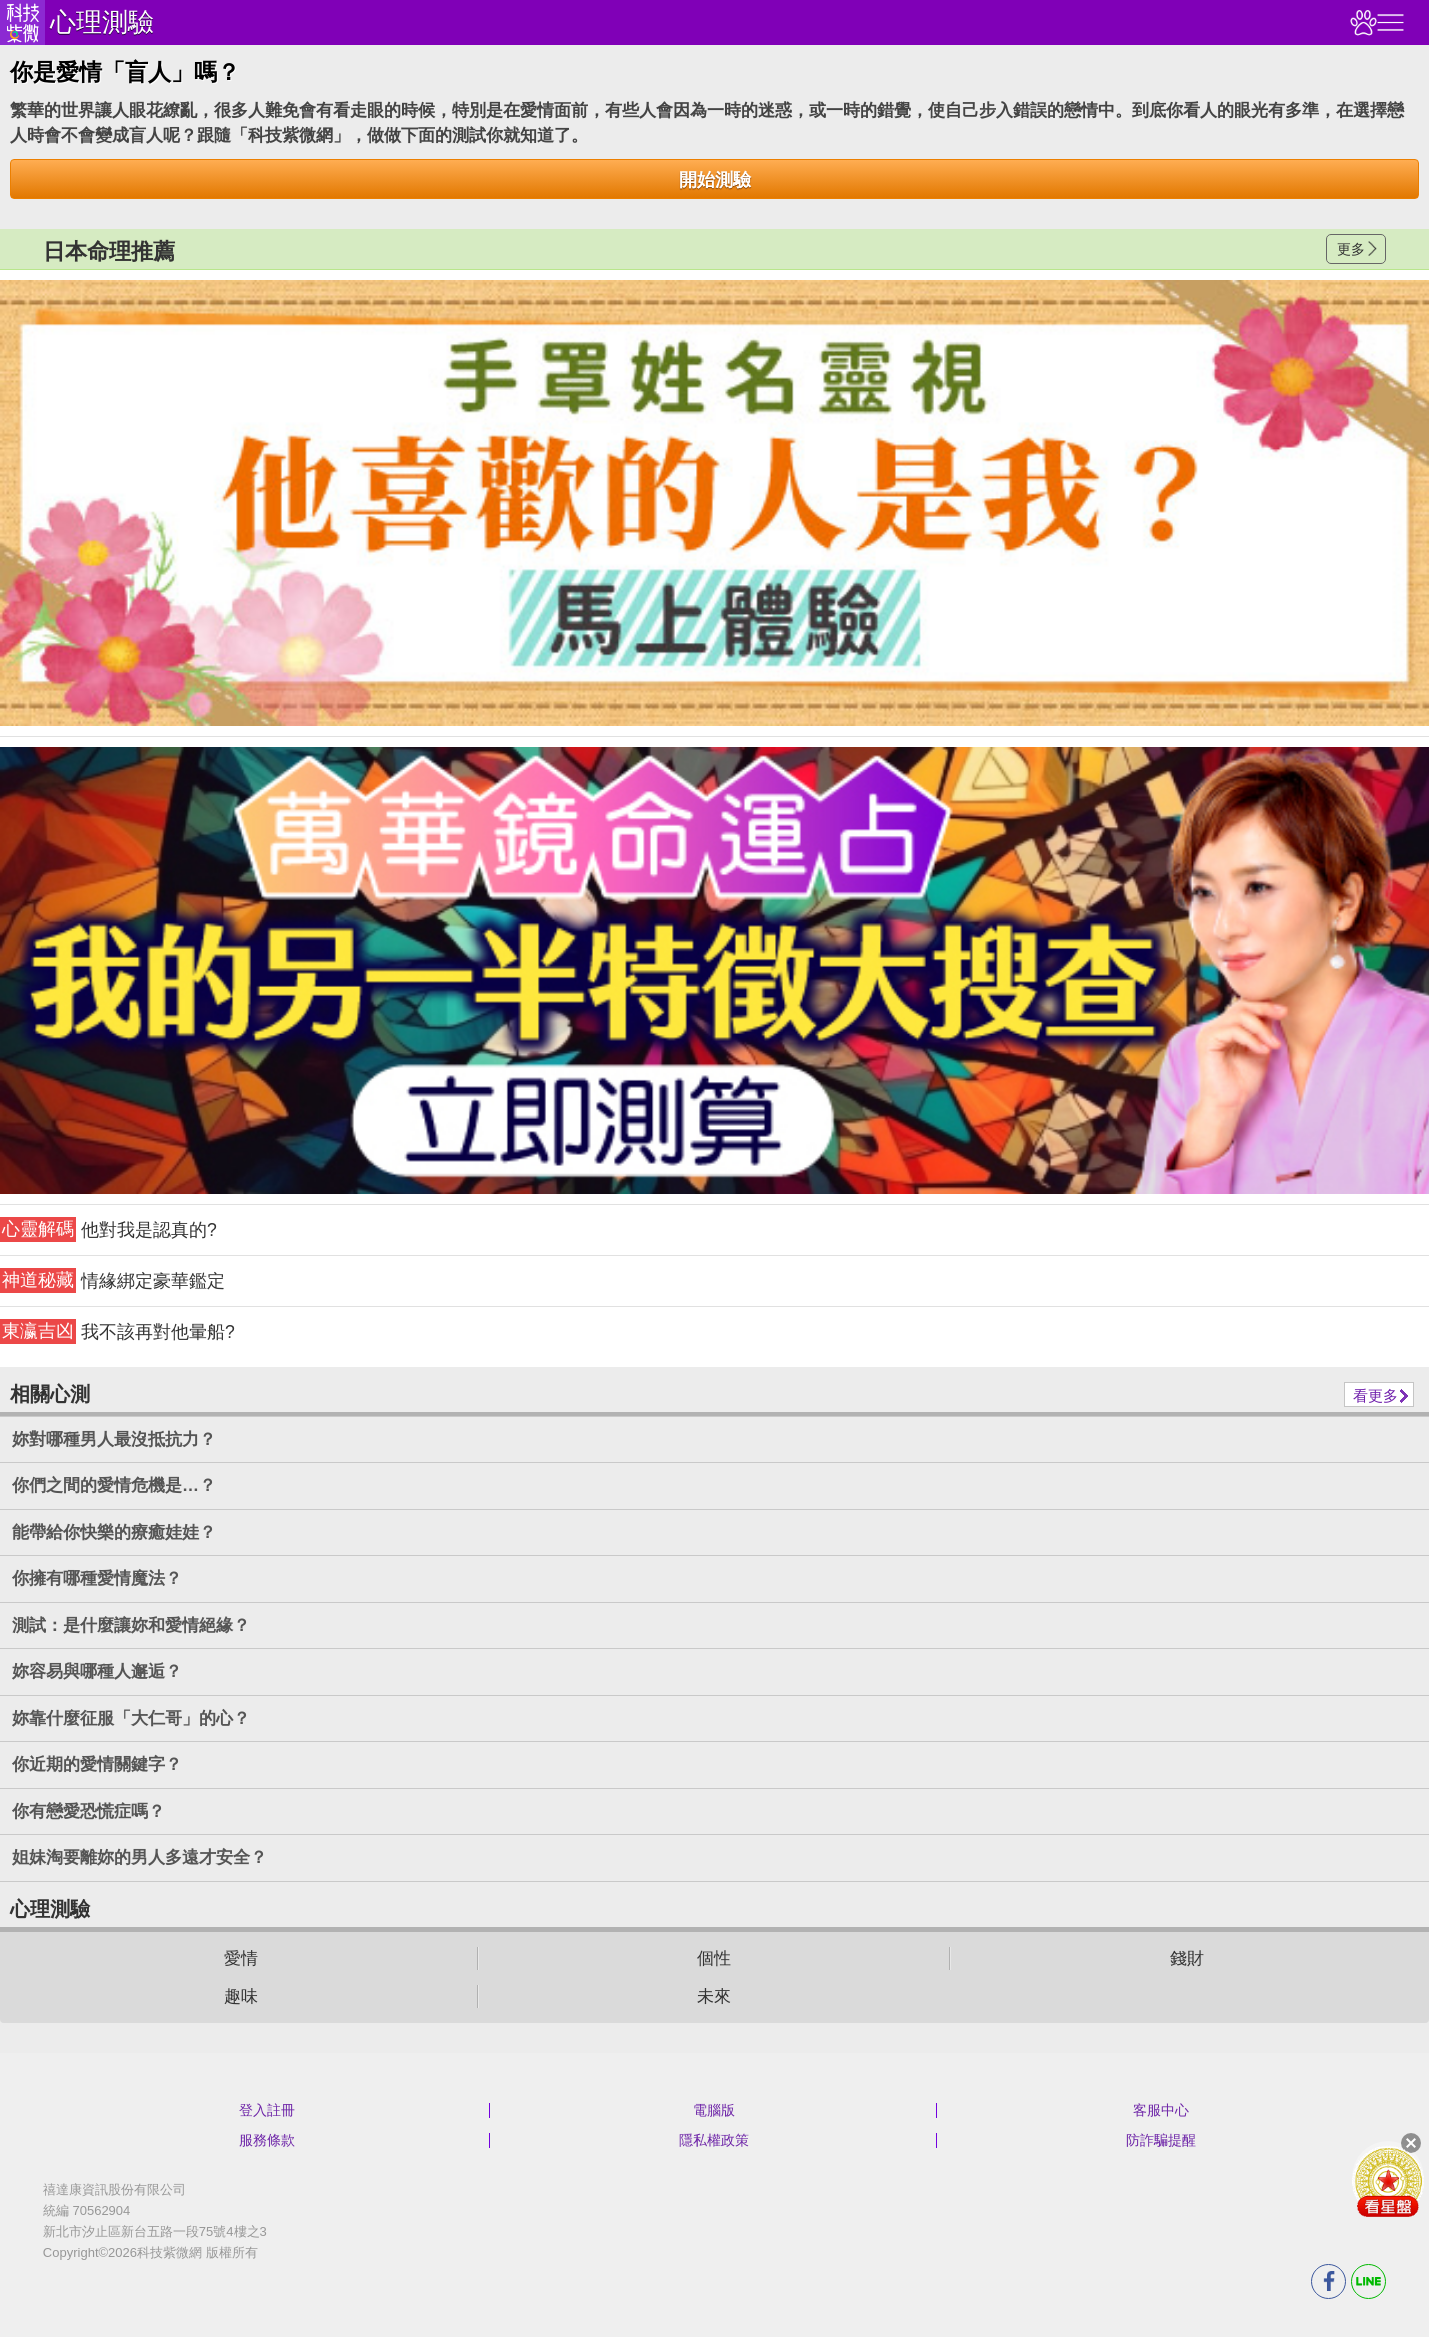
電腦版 (714, 2110)
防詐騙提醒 (1161, 2140)
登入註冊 (267, 2110)
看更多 (1375, 1395)
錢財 (1187, 1958)
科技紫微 (22, 22)
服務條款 (267, 2140)
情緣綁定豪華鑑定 (112, 1280)
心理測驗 (102, 22)
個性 (714, 1958)
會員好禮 (1388, 2181)
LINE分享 (1368, 2281)
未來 (714, 1996)
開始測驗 (715, 180)
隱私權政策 (714, 2140)
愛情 (241, 1958)
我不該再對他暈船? (117, 1331)
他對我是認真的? (108, 1229)
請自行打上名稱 (714, 503)
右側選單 (1388, 22)
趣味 (241, 1996)
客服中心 (1161, 2110)
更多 (1351, 249)
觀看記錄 (1361, 22)
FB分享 (1328, 2281)
